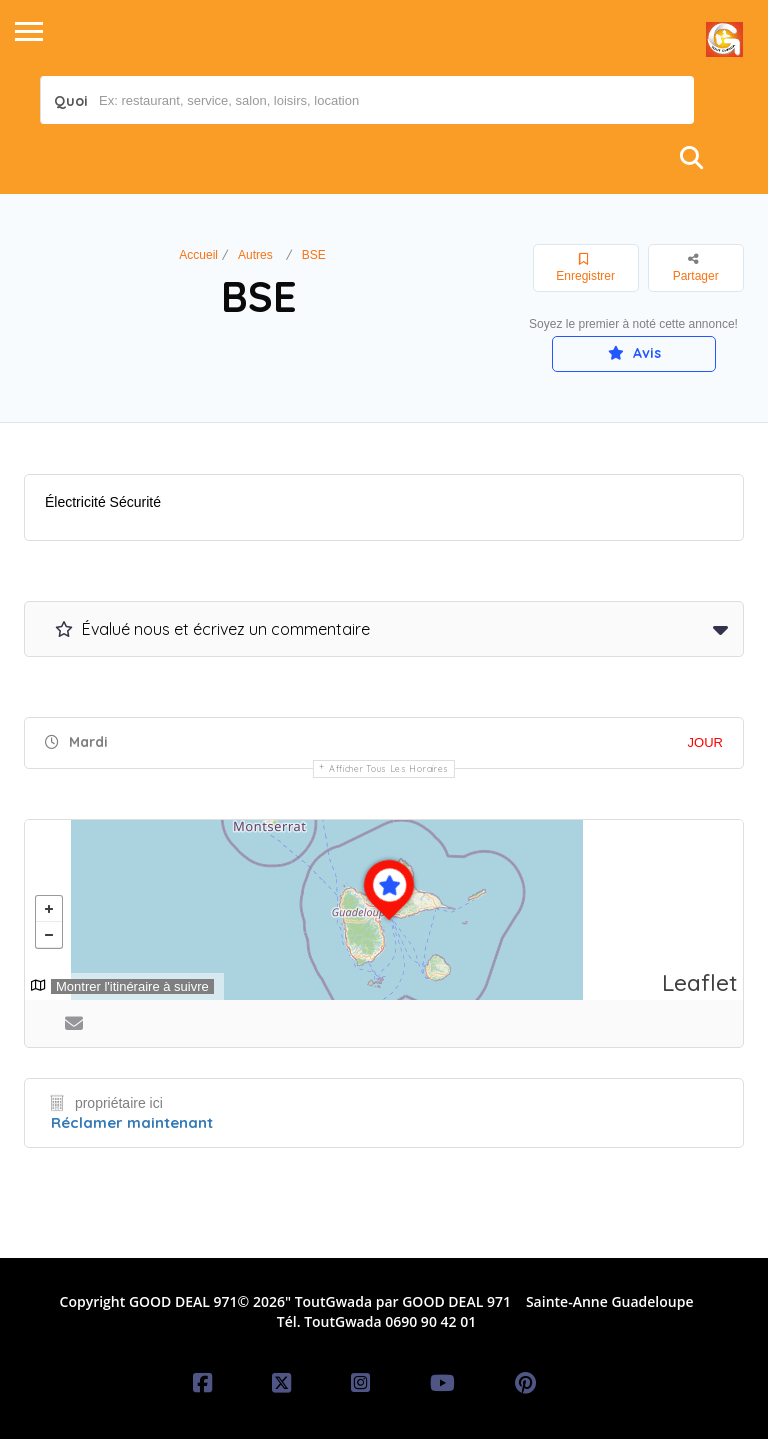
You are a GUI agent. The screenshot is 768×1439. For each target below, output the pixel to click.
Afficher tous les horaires (389, 768)
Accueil (198, 255)
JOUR (705, 742)
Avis (634, 353)
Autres (255, 255)
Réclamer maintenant (132, 1122)
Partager (696, 267)
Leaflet (700, 982)
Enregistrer (585, 268)
